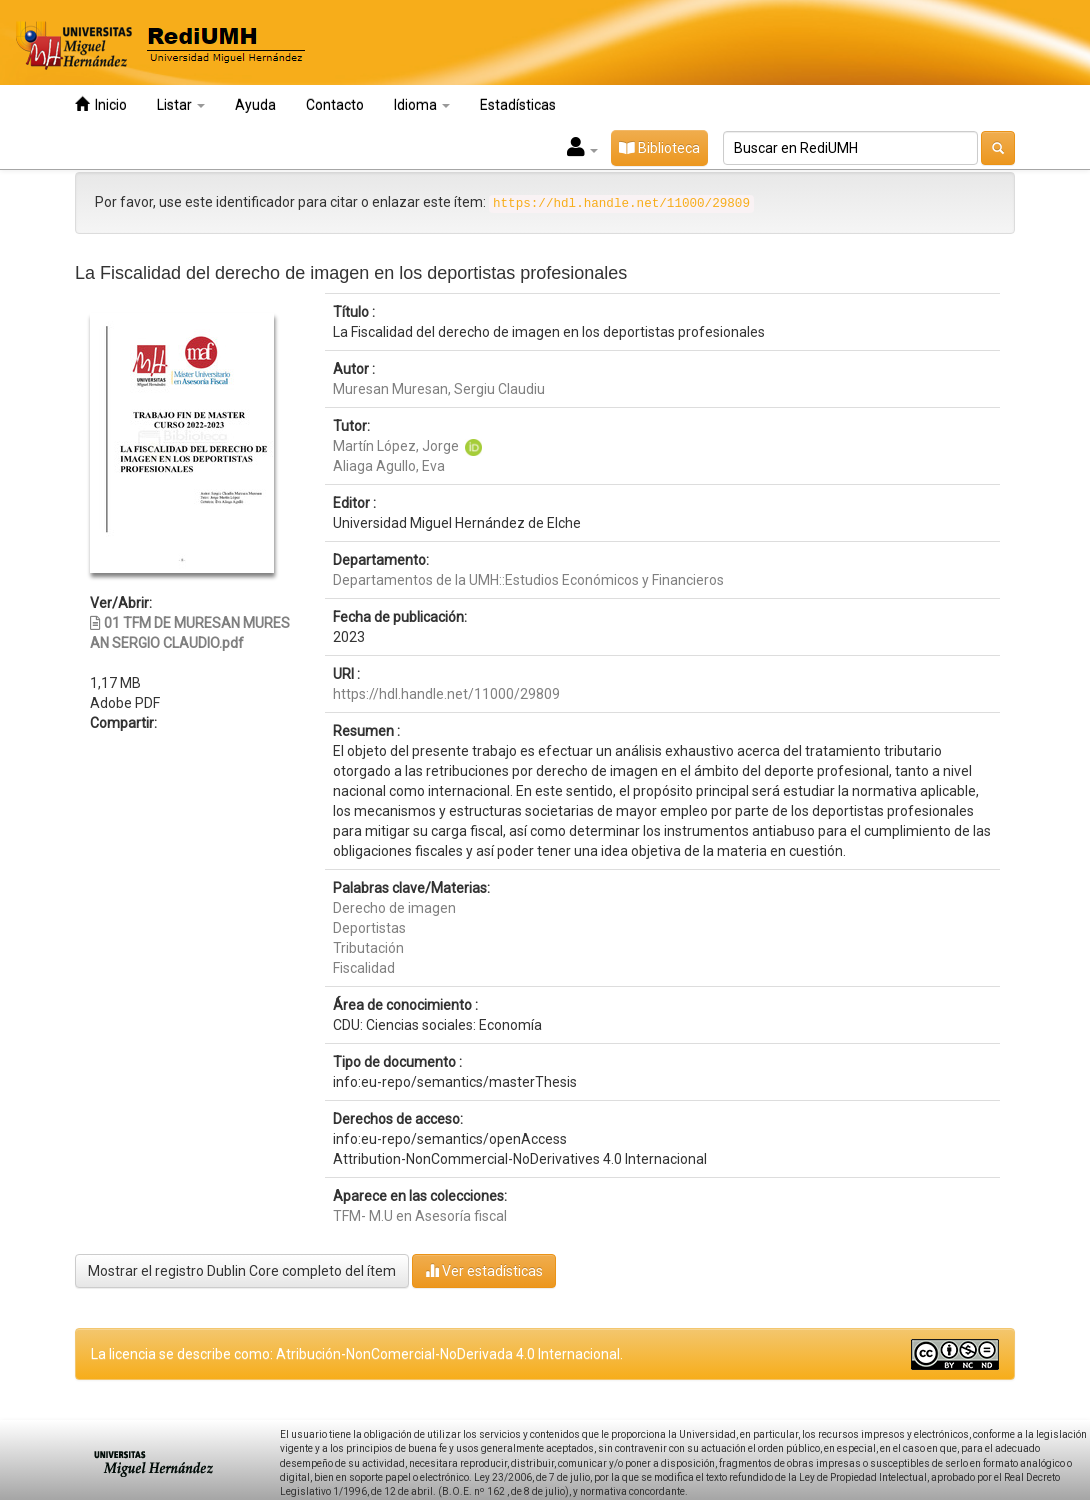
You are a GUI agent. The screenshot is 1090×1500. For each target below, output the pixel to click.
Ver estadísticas (484, 1270)
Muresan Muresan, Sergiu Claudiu (439, 389)
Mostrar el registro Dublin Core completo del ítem (242, 1271)
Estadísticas (518, 105)
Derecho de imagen (394, 908)
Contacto (335, 105)
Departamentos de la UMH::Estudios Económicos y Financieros (528, 580)
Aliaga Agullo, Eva (389, 466)
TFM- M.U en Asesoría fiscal (420, 1216)
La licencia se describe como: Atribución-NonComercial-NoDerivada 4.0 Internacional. (357, 1354)
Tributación (368, 948)
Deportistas (369, 928)
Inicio (101, 104)
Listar (181, 105)
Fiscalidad (364, 968)
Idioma (422, 105)
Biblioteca (659, 148)
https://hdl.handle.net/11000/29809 (446, 694)
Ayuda (255, 105)
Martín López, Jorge (396, 446)
